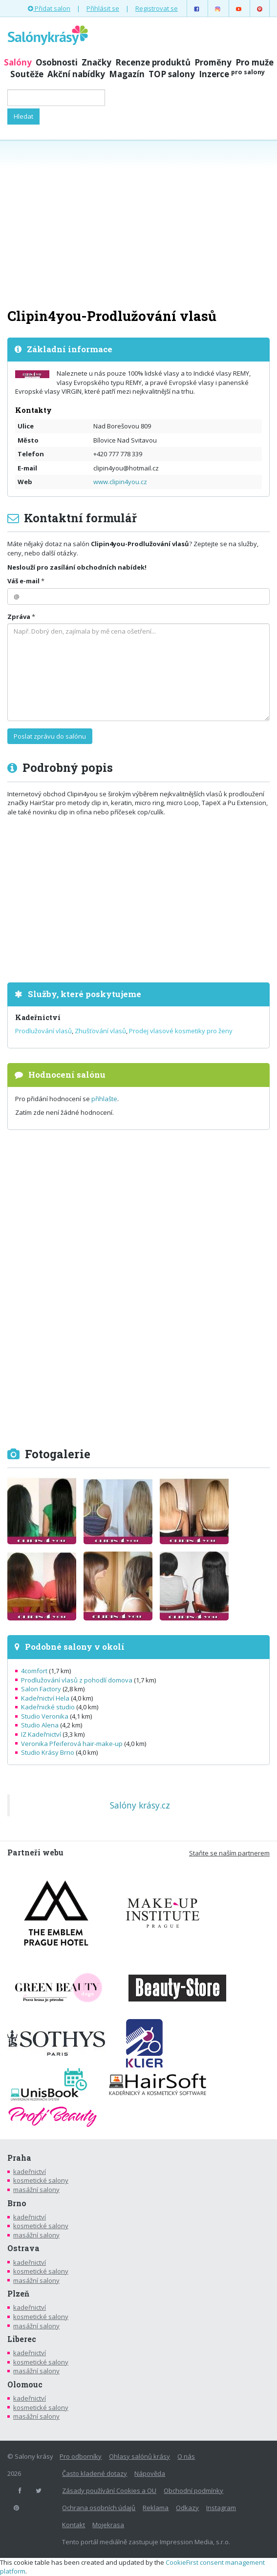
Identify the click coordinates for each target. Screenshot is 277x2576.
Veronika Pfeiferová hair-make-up (72, 1743)
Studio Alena (40, 1725)
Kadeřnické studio (48, 1707)
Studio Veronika (44, 1716)
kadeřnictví (29, 2171)
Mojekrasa (108, 2524)
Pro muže (254, 62)
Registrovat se (156, 8)
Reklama (156, 2507)
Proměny (213, 62)
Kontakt (73, 2524)
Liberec (21, 2339)
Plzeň (18, 2294)
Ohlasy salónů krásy (139, 2456)
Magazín (127, 74)
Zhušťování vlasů (100, 1030)
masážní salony (36, 2189)
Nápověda (149, 2473)
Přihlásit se (102, 8)
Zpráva (18, 616)
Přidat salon (49, 8)
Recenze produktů (153, 62)
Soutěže (26, 74)
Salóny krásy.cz (140, 1805)
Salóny (18, 62)
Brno (16, 2203)
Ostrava (23, 2248)
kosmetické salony (40, 2180)
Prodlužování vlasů (43, 1030)
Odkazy (187, 2507)
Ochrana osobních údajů (98, 2507)
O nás (186, 2456)
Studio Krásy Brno (47, 1752)
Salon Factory (41, 1688)
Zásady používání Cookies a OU (109, 2490)
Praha (19, 2158)
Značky (96, 62)
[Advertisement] (138, 223)
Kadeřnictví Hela (45, 1698)
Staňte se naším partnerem (229, 1853)
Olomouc (25, 2384)
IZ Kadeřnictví (41, 1734)
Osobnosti (57, 62)
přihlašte (104, 1098)
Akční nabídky (76, 74)
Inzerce (232, 74)
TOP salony (172, 74)
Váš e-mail (23, 580)
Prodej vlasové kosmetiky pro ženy (181, 1030)
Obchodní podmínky (193, 2490)
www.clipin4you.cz (120, 481)
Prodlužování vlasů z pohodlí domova (76, 1680)
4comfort (34, 1670)
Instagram (221, 2507)
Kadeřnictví (38, 1017)
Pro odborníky (81, 2456)
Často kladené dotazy (94, 2473)
